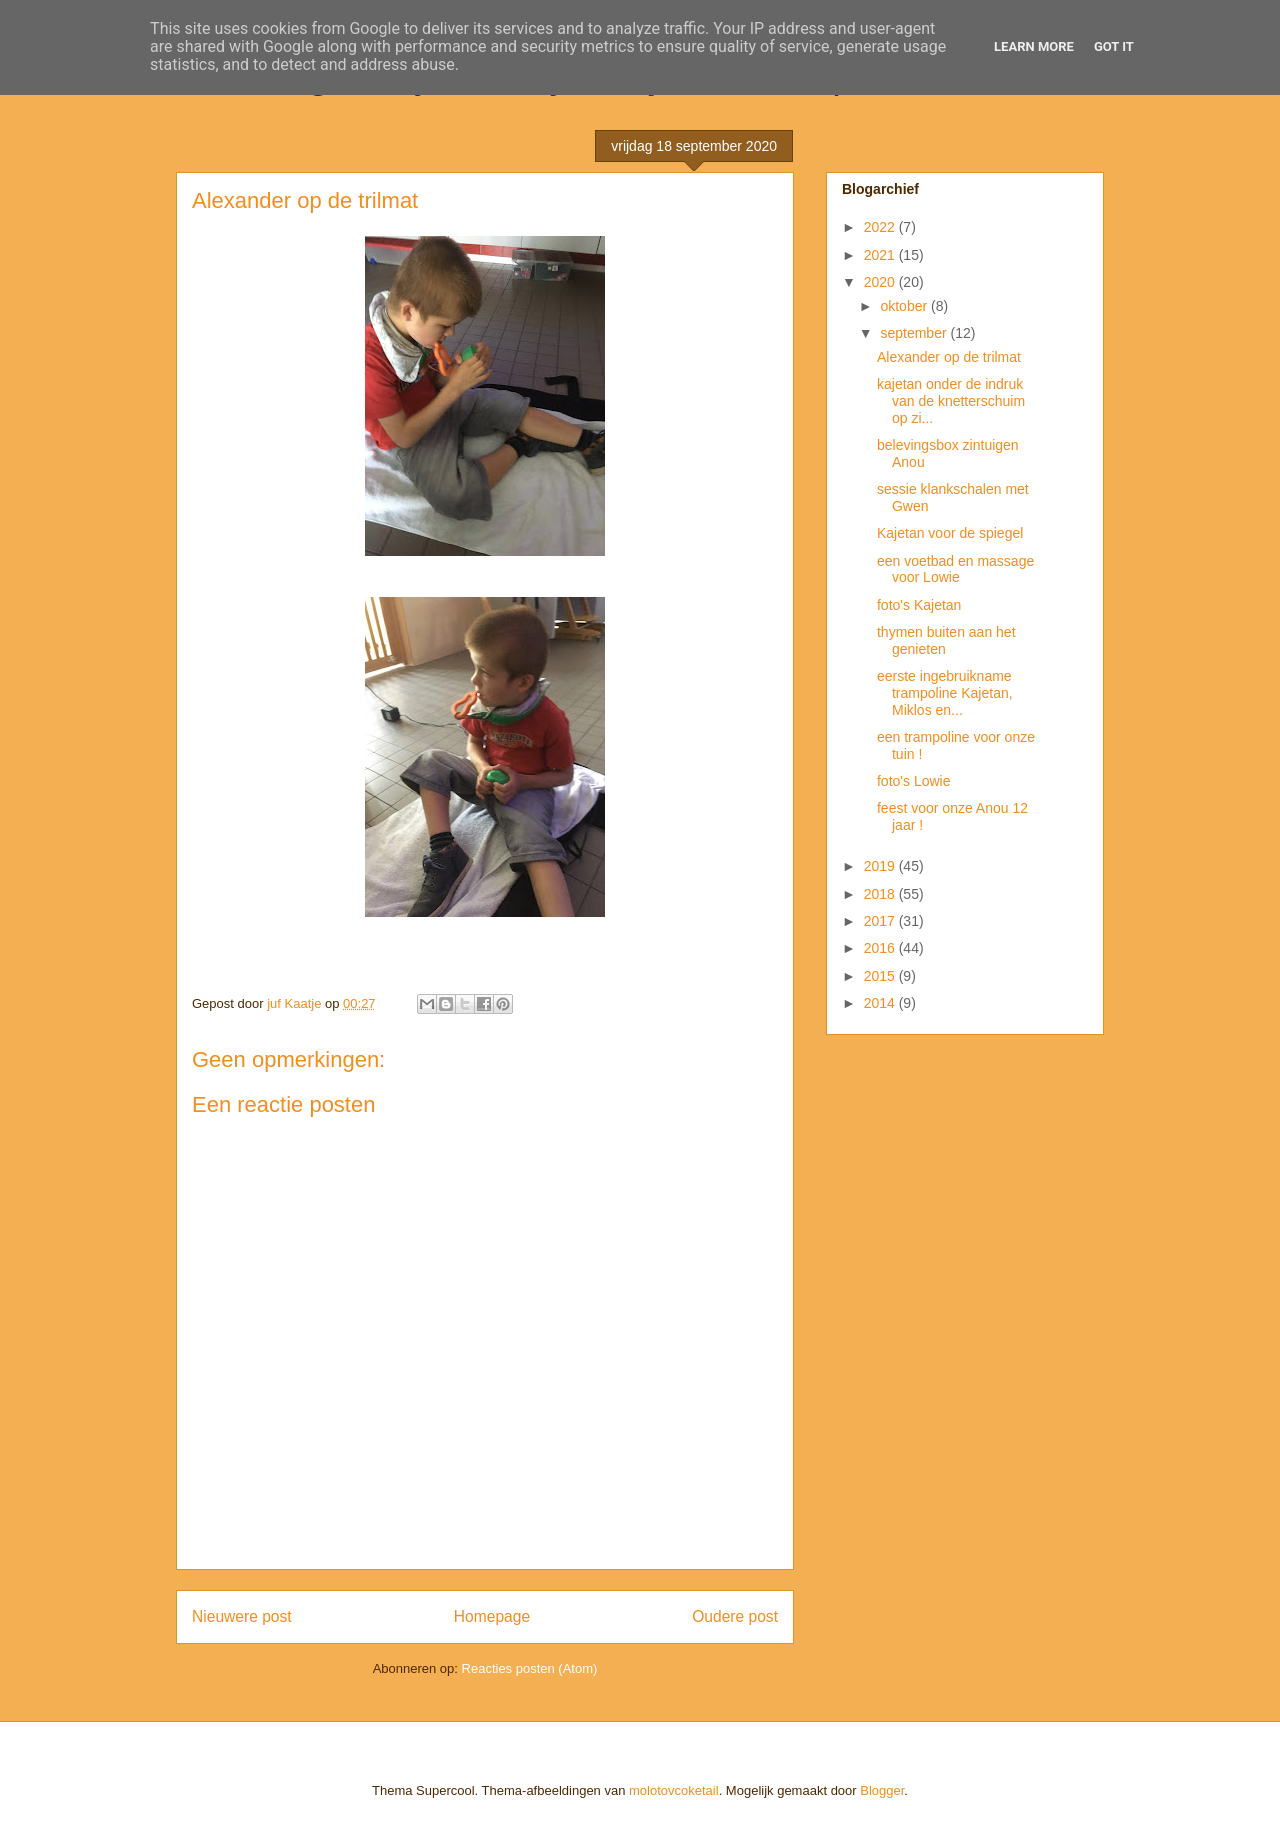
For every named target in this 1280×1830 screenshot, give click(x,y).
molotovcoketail (674, 1790)
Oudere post (735, 1616)
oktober (905, 306)
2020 (881, 282)
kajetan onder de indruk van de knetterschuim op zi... (951, 401)
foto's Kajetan (919, 605)
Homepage (492, 1616)
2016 (881, 948)
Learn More (1034, 46)
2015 (881, 976)
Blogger (882, 1790)
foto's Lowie (914, 781)
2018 (881, 894)
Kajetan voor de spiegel (950, 533)
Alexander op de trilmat (949, 357)
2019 (881, 866)
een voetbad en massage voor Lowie (955, 569)
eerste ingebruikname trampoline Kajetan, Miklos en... (945, 693)
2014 (881, 1003)
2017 (881, 921)
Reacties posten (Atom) (530, 1668)
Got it (1114, 46)
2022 (881, 227)
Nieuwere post (242, 1616)
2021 (881, 255)
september (915, 333)
